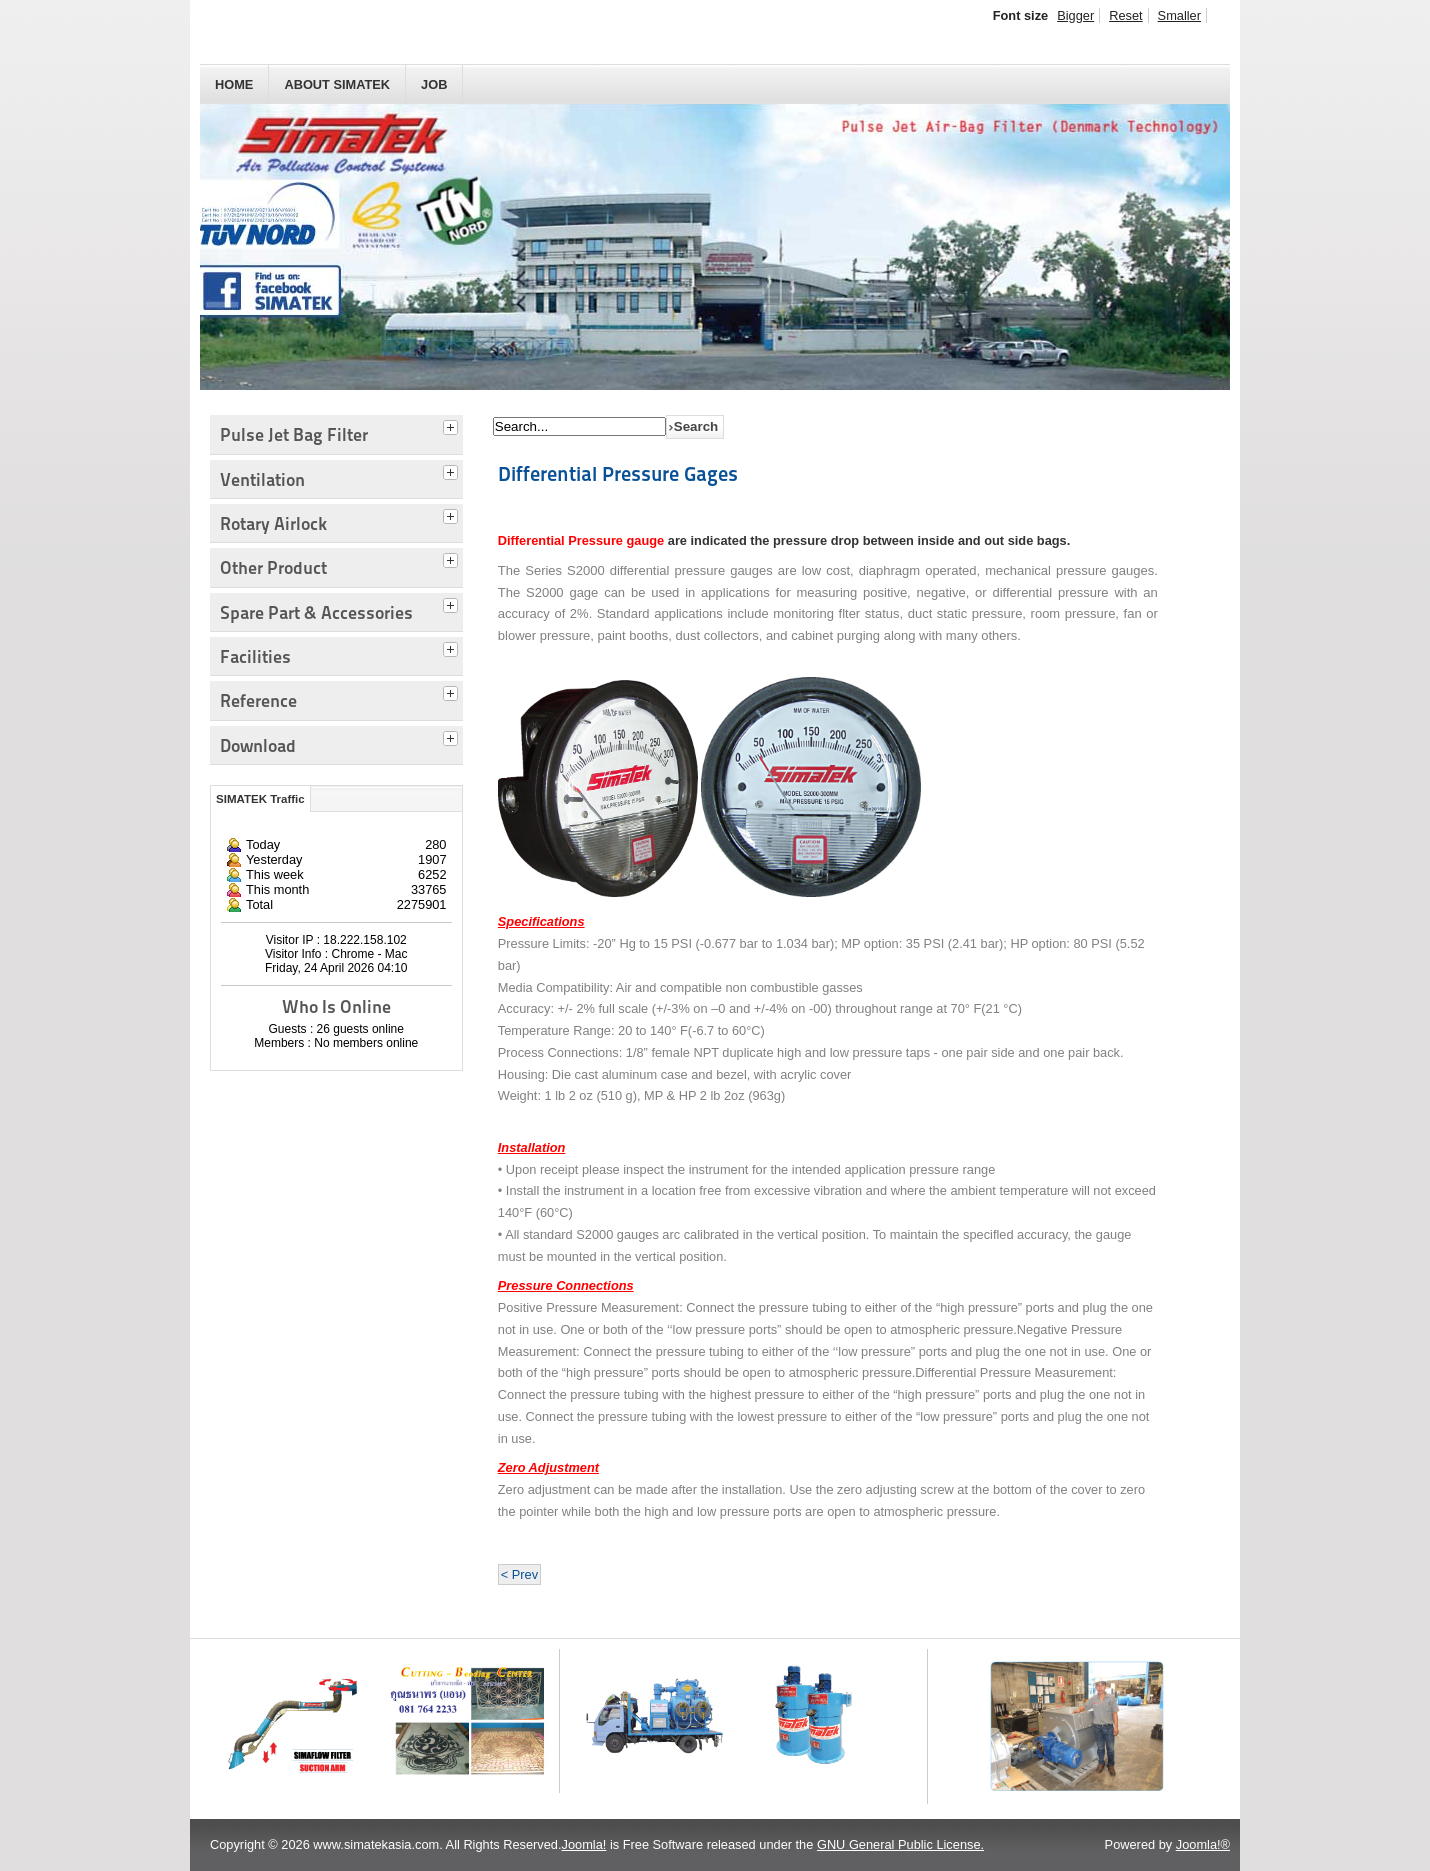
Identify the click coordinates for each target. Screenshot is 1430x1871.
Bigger (1075, 15)
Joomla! (584, 1844)
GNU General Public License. (900, 1844)
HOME (234, 84)
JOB (434, 84)
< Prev (519, 1574)
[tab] (453, 425)
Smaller (1179, 15)
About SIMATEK (337, 84)
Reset (1125, 15)
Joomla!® (1203, 1844)
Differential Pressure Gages (618, 474)
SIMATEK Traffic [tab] (260, 799)
